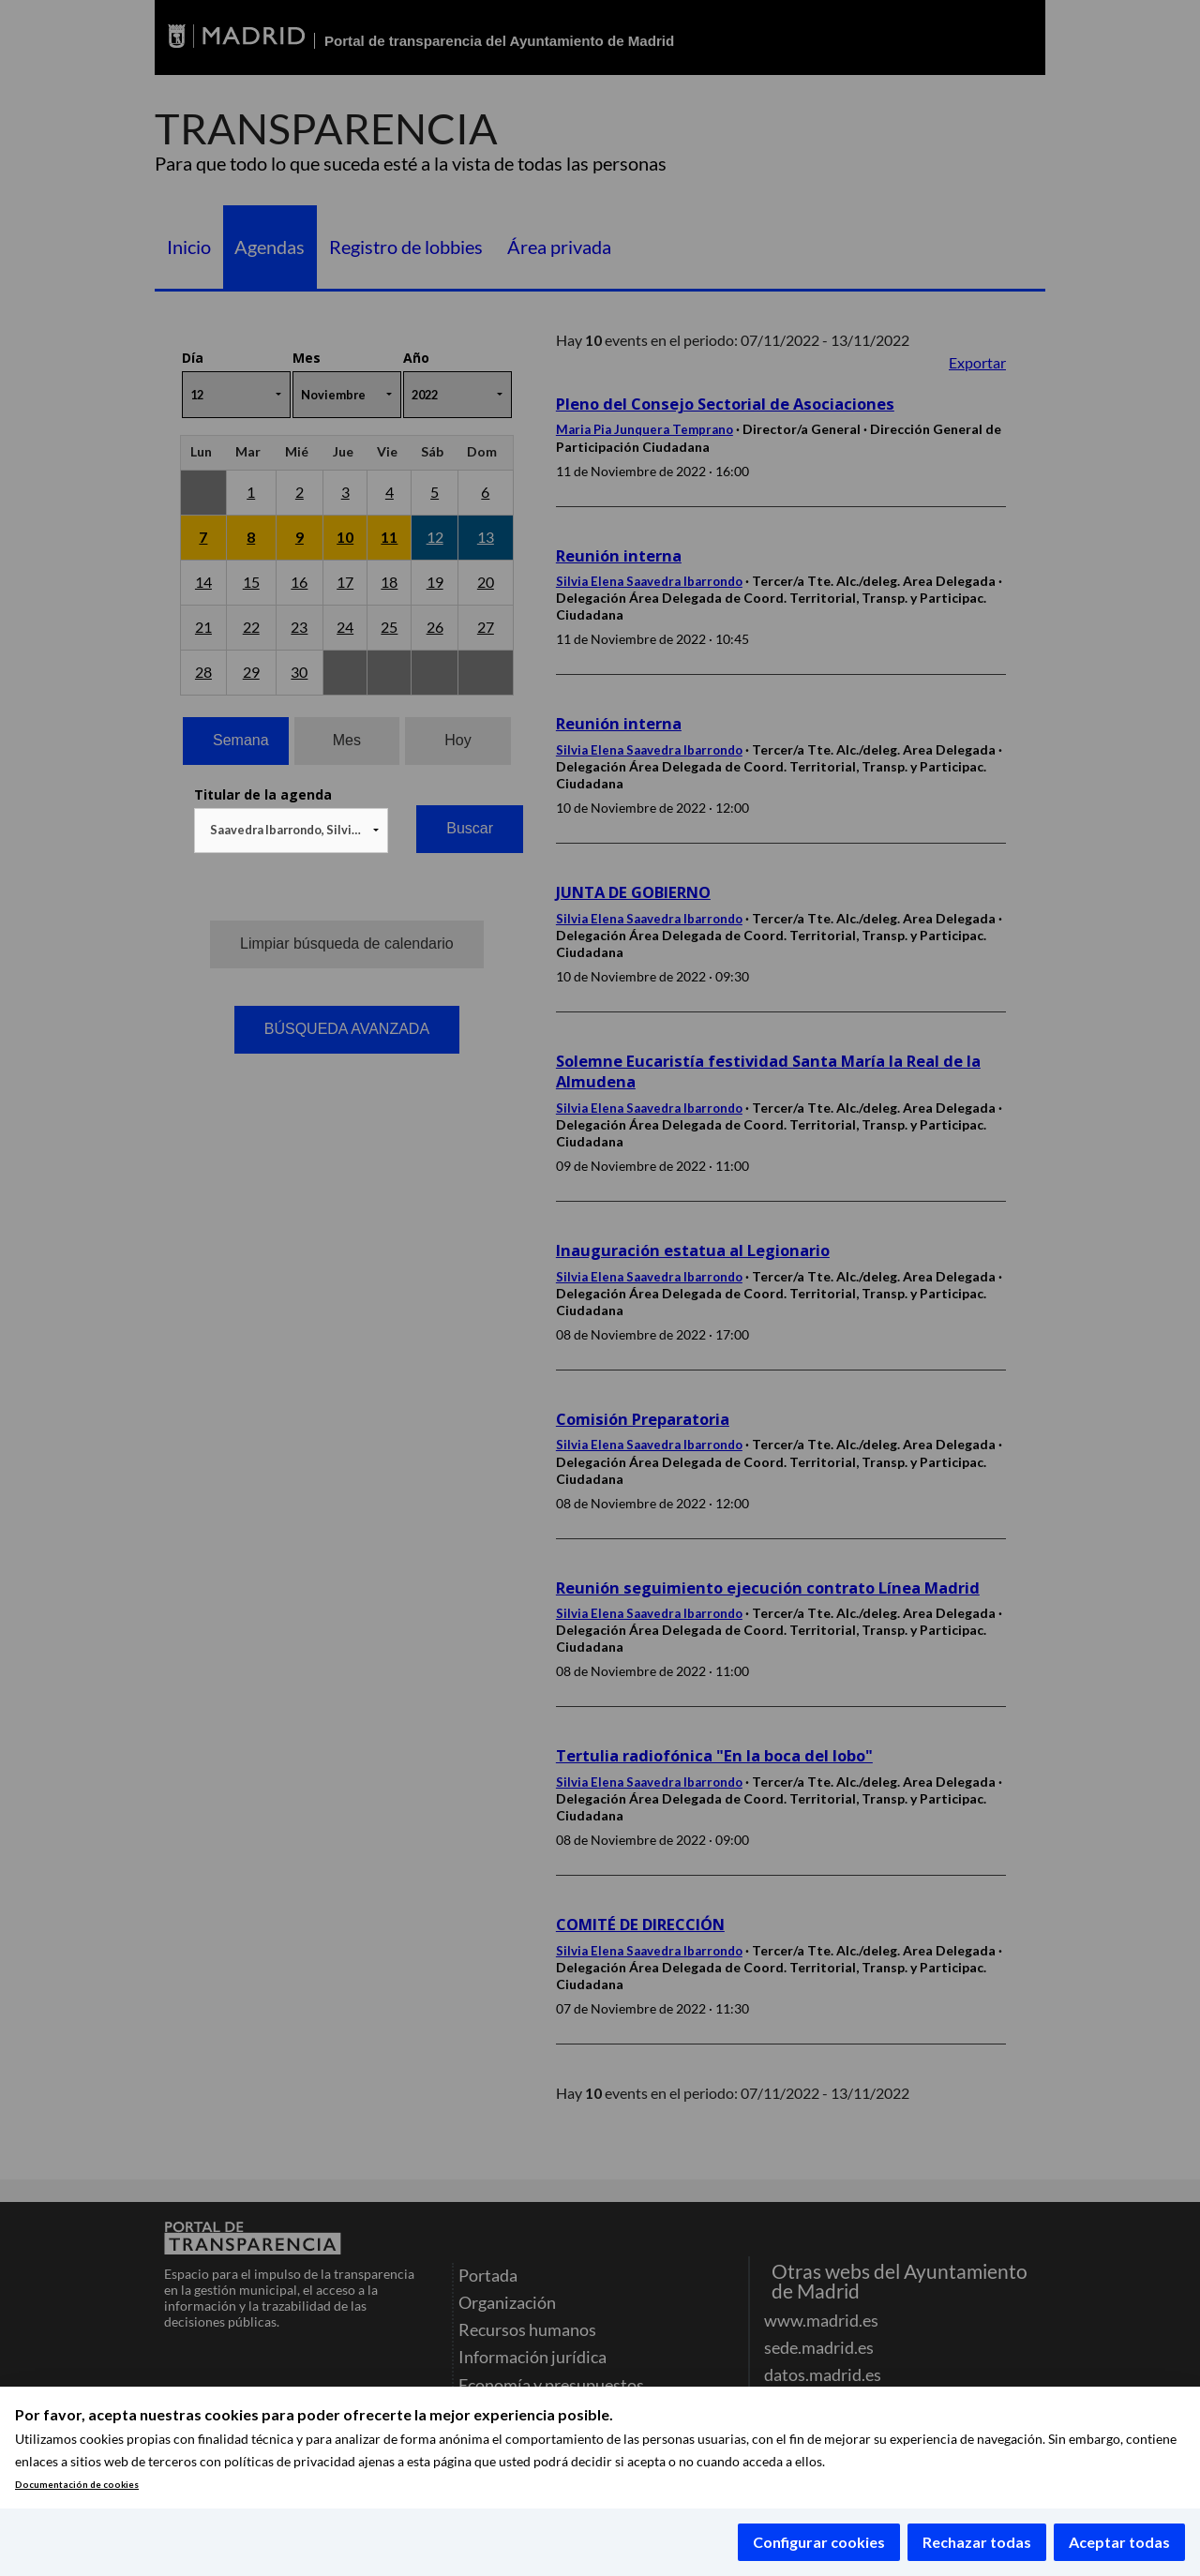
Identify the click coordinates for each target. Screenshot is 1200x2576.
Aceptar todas (1119, 2542)
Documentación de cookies (77, 2484)
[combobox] (291, 830)
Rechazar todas (976, 2542)
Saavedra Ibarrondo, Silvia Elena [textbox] (295, 829)
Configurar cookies (819, 2542)
